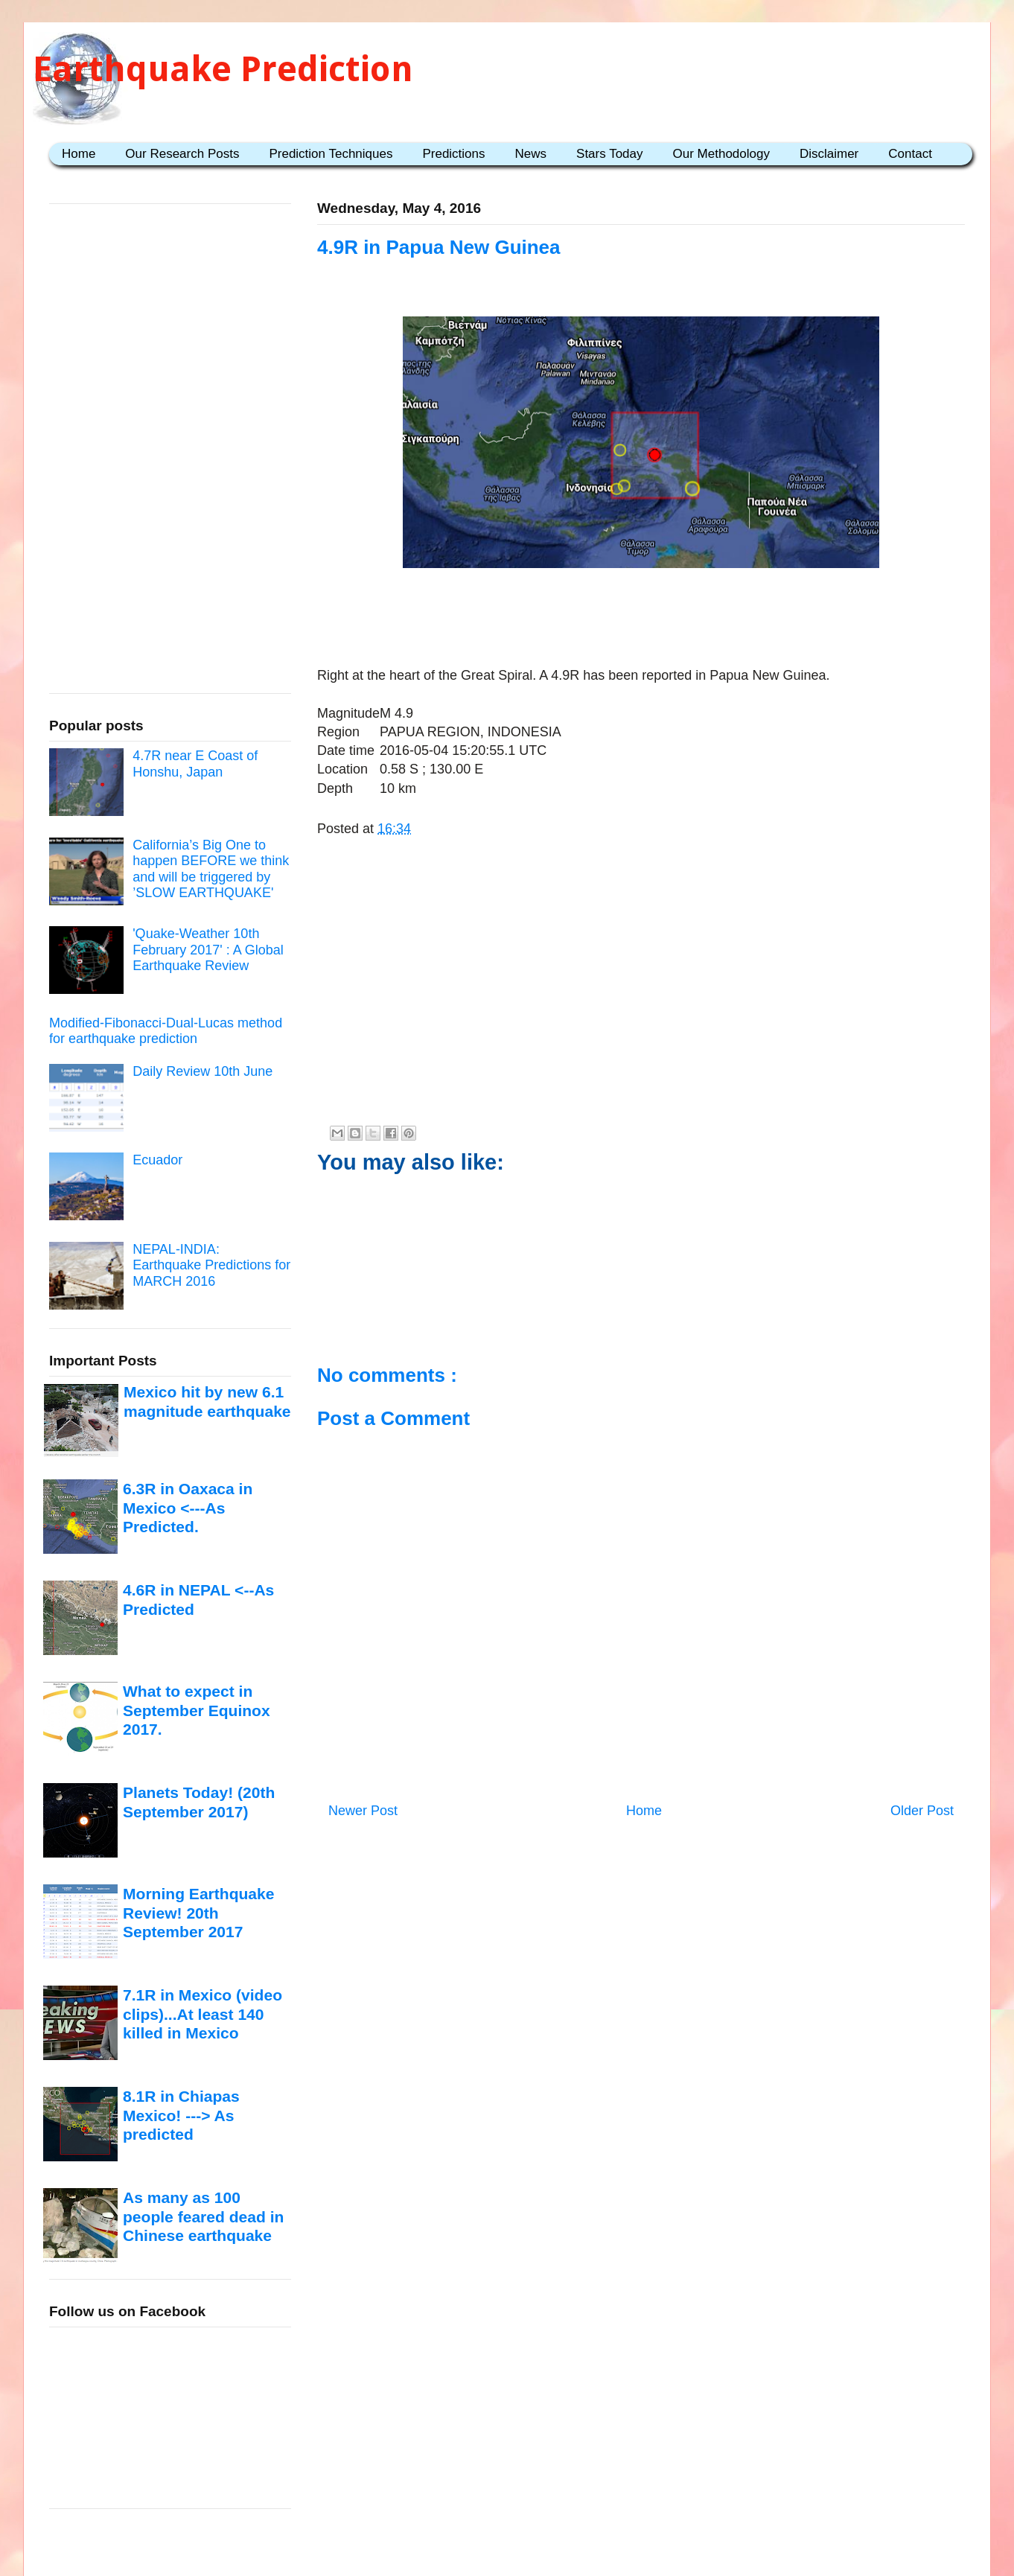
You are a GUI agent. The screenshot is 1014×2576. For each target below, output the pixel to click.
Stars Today (609, 154)
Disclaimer (829, 154)
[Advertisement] (641, 620)
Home (78, 154)
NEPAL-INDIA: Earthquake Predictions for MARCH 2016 (211, 1265)
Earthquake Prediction (223, 68)
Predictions (453, 154)
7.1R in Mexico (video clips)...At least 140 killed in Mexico (202, 2013)
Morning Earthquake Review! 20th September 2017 (198, 1912)
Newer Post (363, 1810)
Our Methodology (721, 154)
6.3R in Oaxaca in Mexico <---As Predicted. (187, 1507)
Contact (910, 154)
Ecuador (157, 1159)
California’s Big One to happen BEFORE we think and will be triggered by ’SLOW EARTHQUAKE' (211, 869)
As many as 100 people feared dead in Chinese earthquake (203, 2216)
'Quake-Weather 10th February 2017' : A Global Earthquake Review (208, 949)
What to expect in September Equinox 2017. (196, 1710)
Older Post (922, 1810)
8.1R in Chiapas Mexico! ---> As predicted (181, 2115)
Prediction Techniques (330, 154)
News (531, 154)
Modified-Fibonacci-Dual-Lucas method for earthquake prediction (165, 1031)
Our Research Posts (182, 154)
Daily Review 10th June (202, 1071)
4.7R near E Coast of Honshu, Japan (195, 764)
